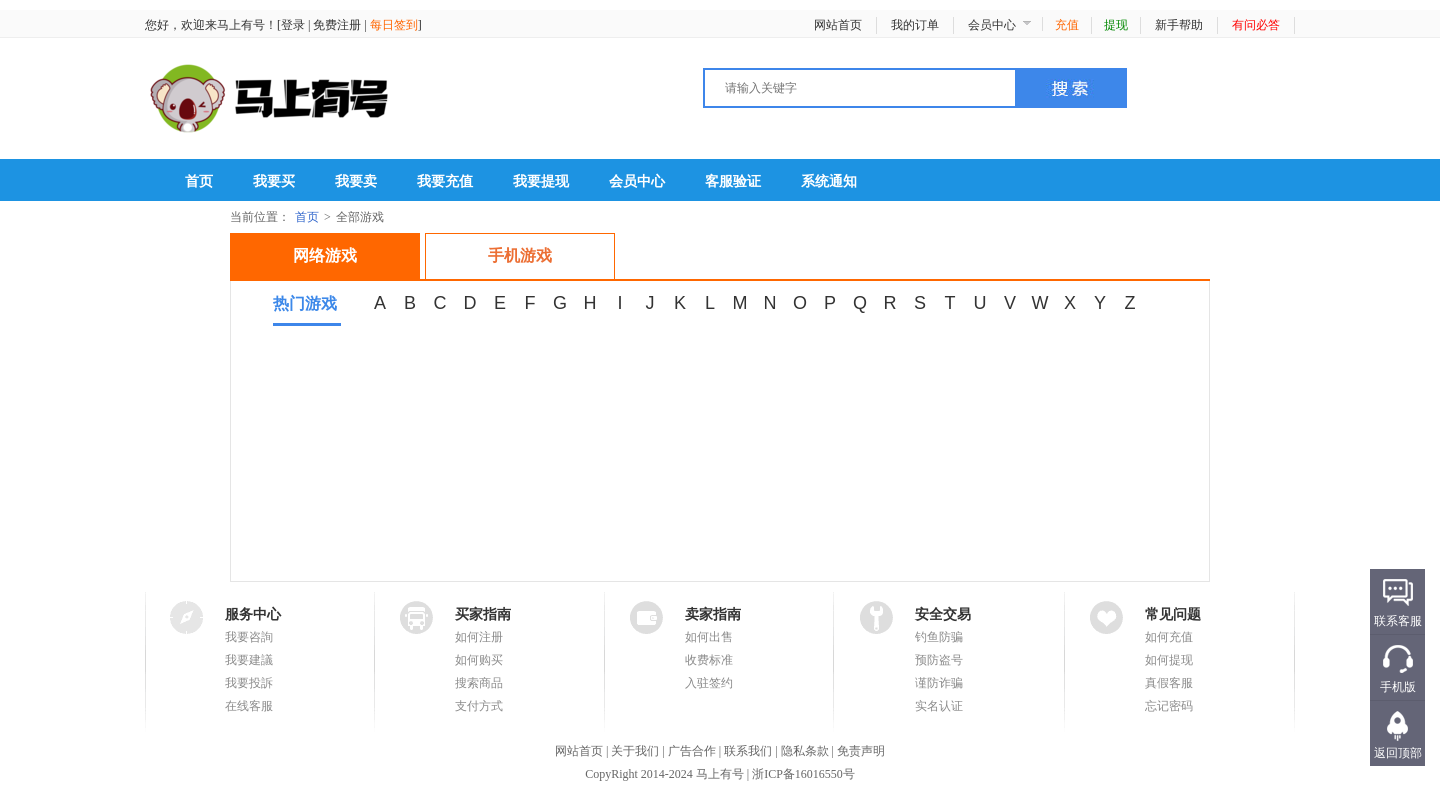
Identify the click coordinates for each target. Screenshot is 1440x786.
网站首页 (838, 25)
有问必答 (1256, 25)
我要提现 (541, 181)
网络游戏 (325, 255)
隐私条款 (805, 751)
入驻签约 (709, 683)
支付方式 (479, 706)
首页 (199, 181)
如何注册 (479, 637)
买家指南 (483, 614)
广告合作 (692, 751)
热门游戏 (305, 303)
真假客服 (1169, 683)
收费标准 (709, 660)
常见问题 (1173, 614)
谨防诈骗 (939, 683)
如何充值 (1169, 637)
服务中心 (253, 614)
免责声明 (861, 751)
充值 (1067, 25)
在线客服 (249, 706)
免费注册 (337, 25)
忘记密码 (1169, 706)
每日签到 (394, 25)
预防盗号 (939, 660)
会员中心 (992, 25)
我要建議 (249, 660)
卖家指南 (713, 614)
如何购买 (479, 660)
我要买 (274, 181)
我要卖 (356, 181)
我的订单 (915, 25)
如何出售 (709, 637)
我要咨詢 (249, 637)
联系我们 (748, 751)
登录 (293, 25)
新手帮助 (1179, 25)
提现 (1116, 25)
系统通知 (829, 181)
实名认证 (939, 706)
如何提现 (1169, 660)
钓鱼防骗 (939, 637)
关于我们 (635, 751)
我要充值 (445, 181)
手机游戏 (520, 255)
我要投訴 (249, 683)
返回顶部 (1398, 753)
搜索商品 (479, 683)
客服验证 (733, 181)
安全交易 (943, 614)
